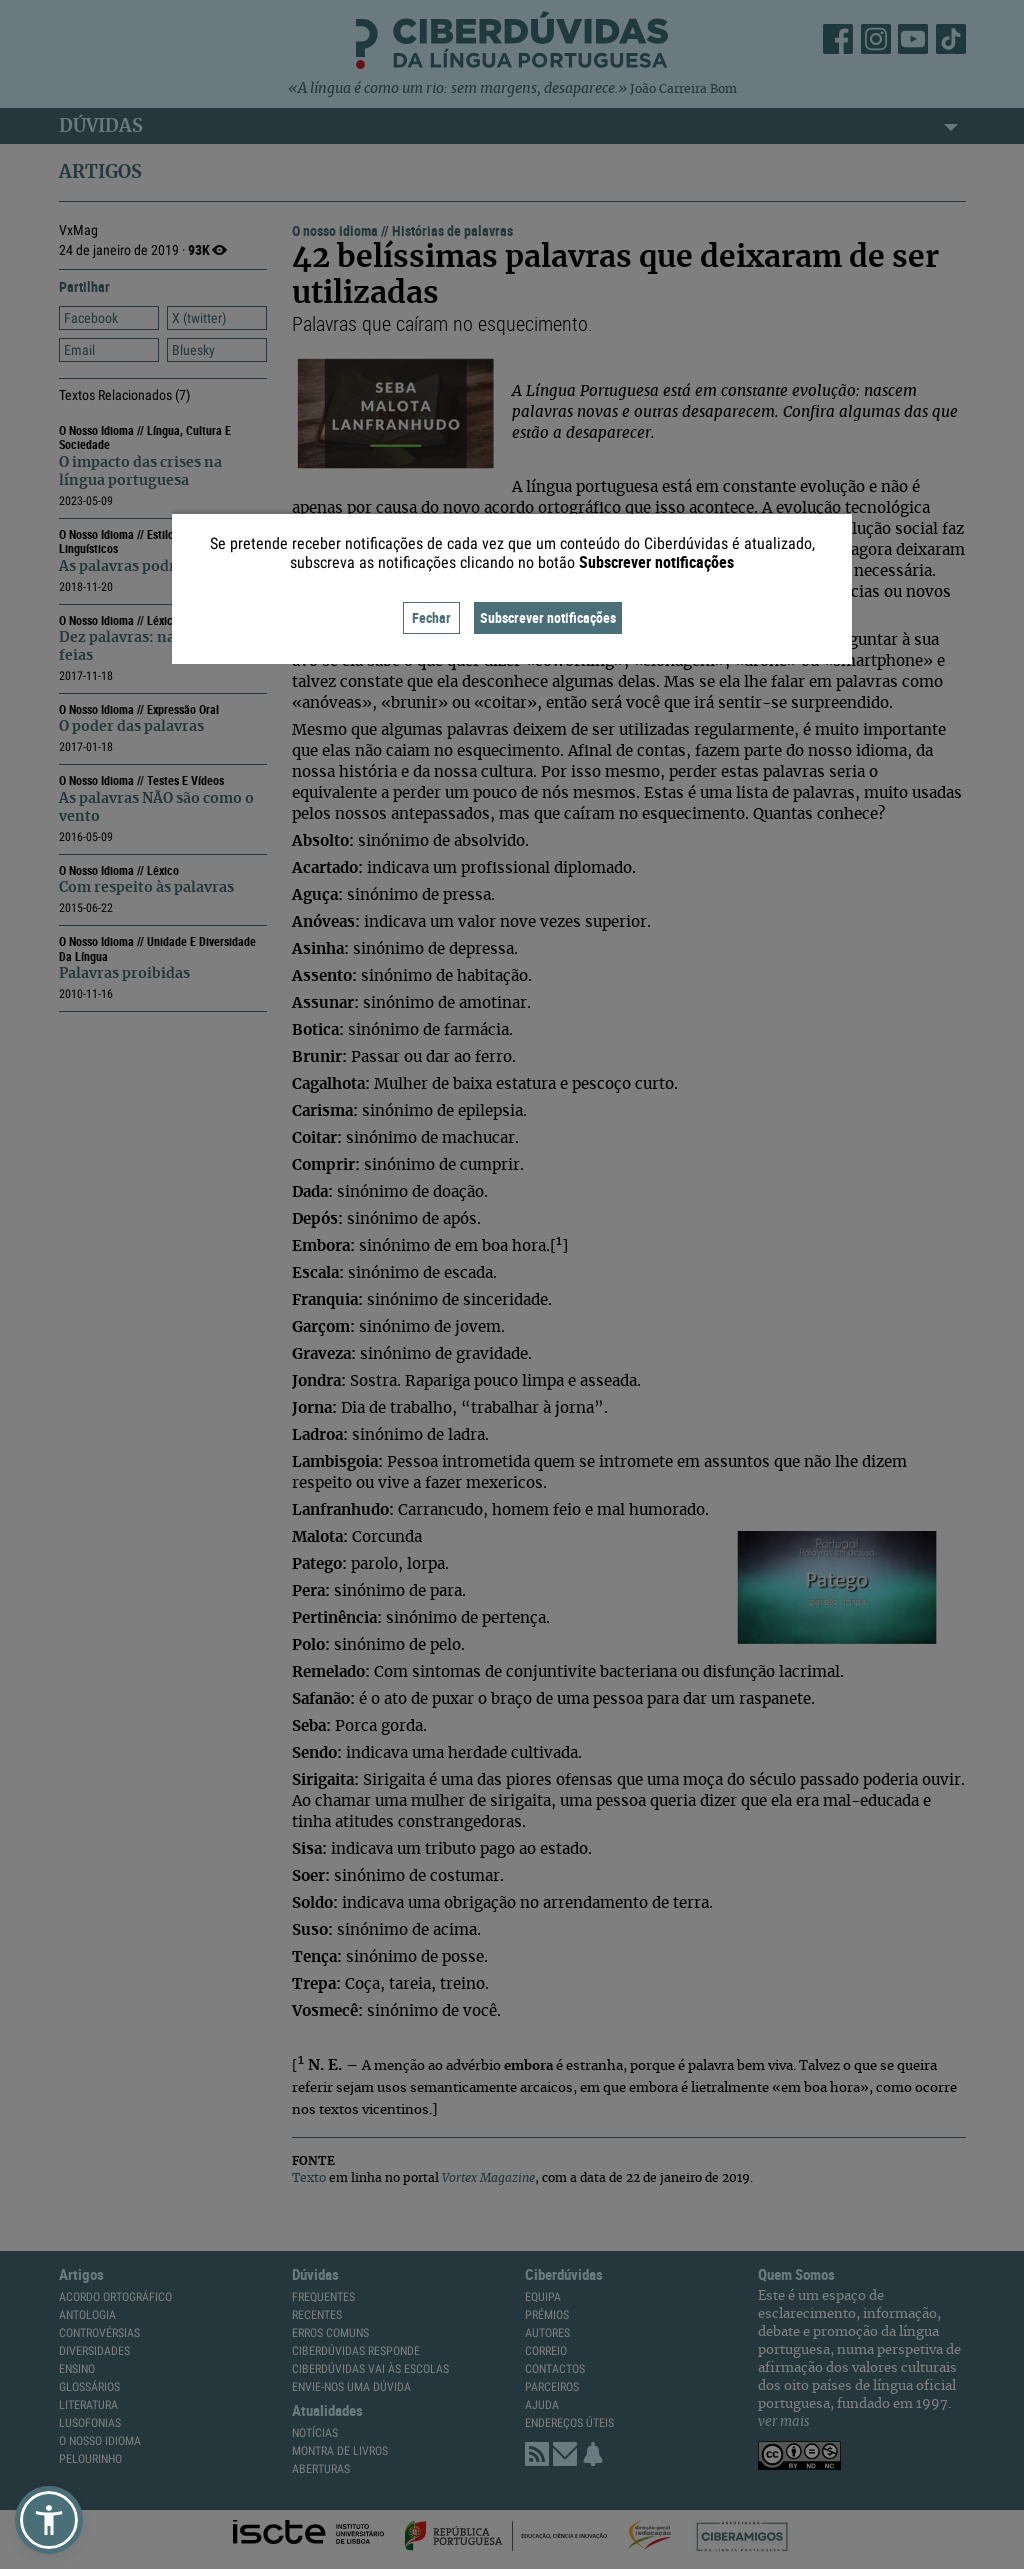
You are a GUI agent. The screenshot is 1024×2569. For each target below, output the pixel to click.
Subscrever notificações (548, 617)
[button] (49, 2520)
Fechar (431, 617)
